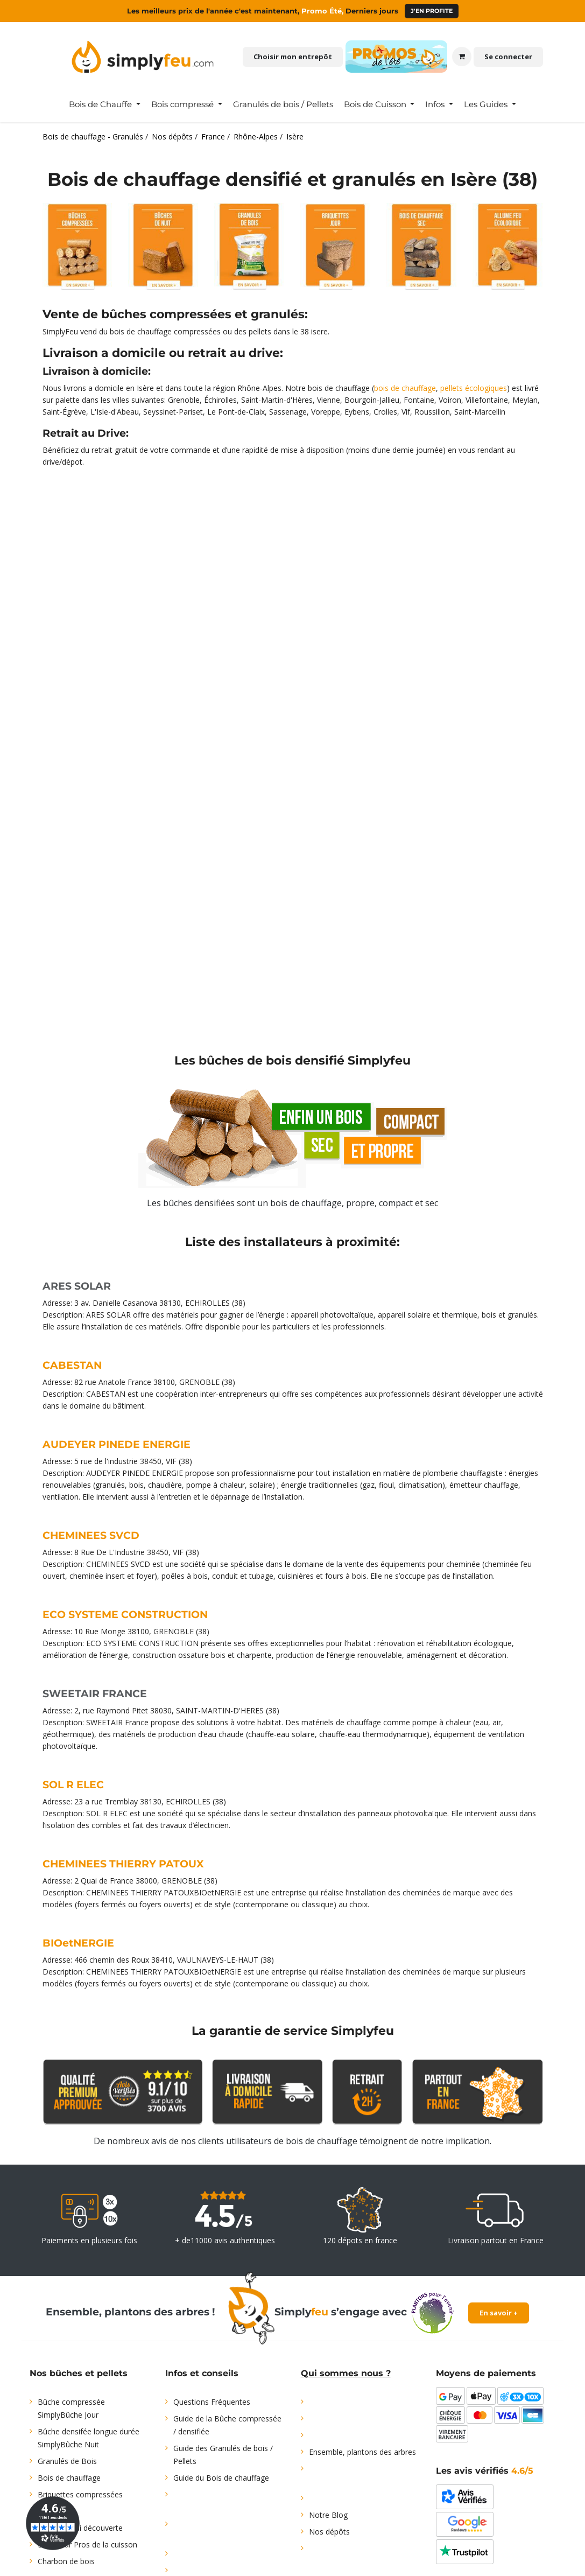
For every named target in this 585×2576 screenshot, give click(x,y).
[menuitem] (105, 104)
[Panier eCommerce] (461, 56)
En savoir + (499, 2313)
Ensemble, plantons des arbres (362, 2452)
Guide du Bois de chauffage (221, 2478)
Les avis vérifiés (484, 2471)
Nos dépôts (329, 2531)
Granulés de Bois (67, 2461)
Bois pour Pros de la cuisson (87, 2544)
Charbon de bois (66, 2561)
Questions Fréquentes (211, 2402)
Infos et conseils (201, 2373)
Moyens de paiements (486, 2373)
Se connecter (508, 56)
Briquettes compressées (80, 2494)
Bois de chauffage (69, 2478)
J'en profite (432, 11)
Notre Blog (328, 2515)
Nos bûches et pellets (79, 2373)
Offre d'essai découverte (80, 2528)
